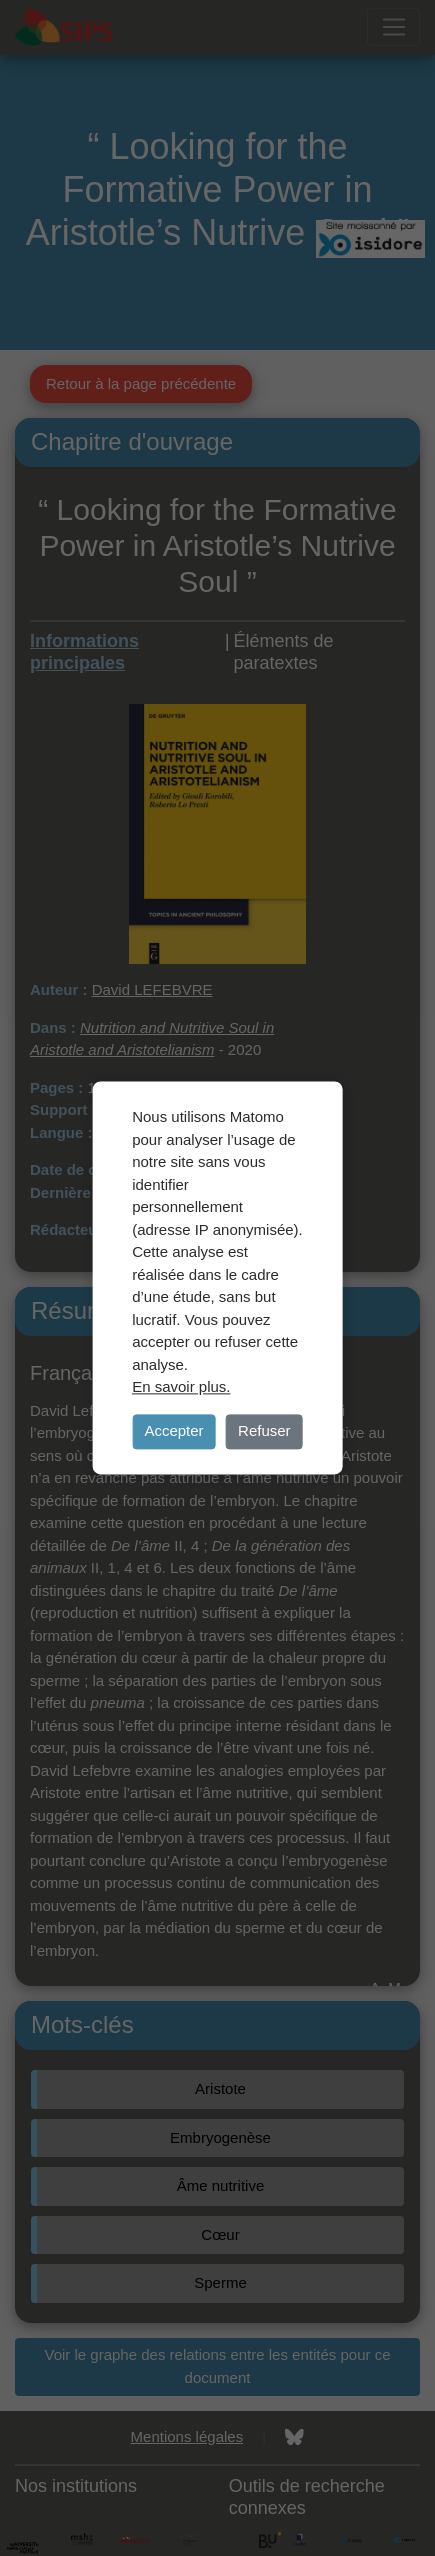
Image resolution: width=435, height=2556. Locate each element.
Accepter (173, 1431)
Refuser (264, 1431)
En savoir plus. (181, 1386)
